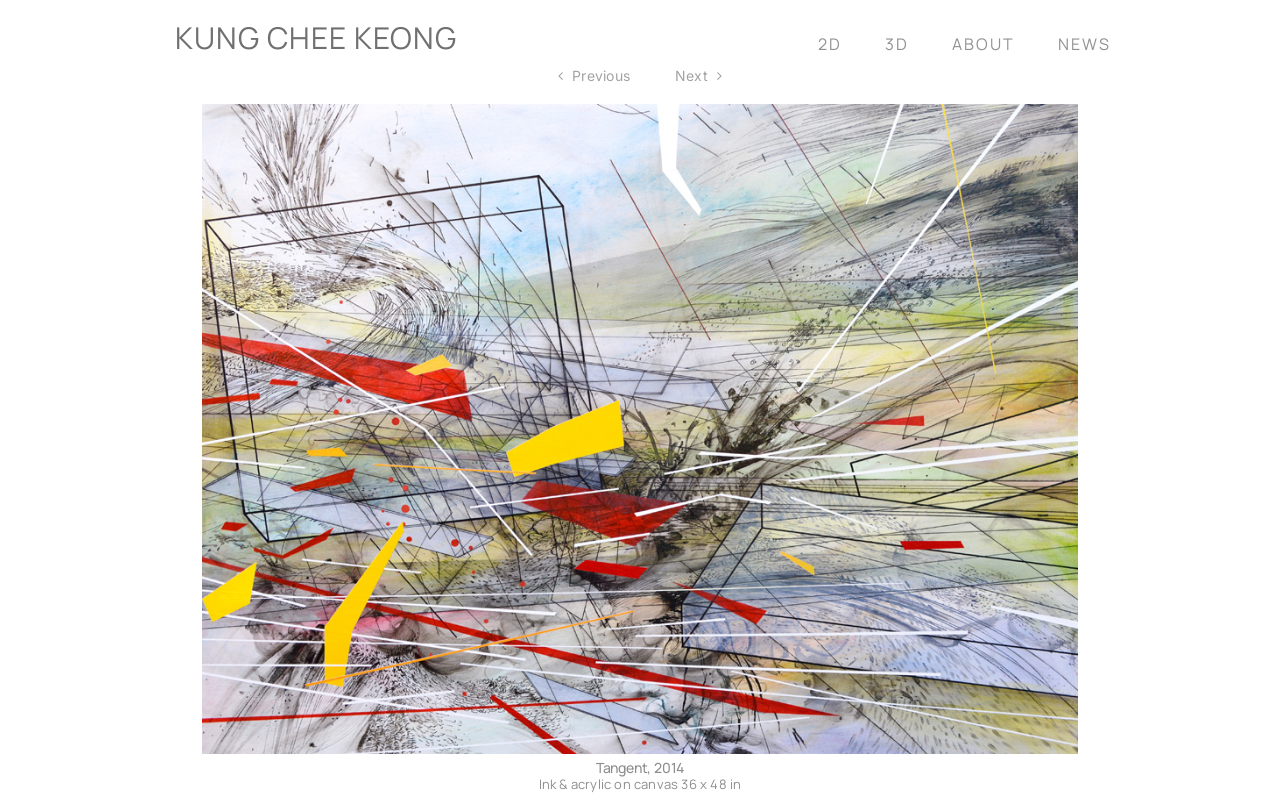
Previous (601, 75)
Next (691, 75)
